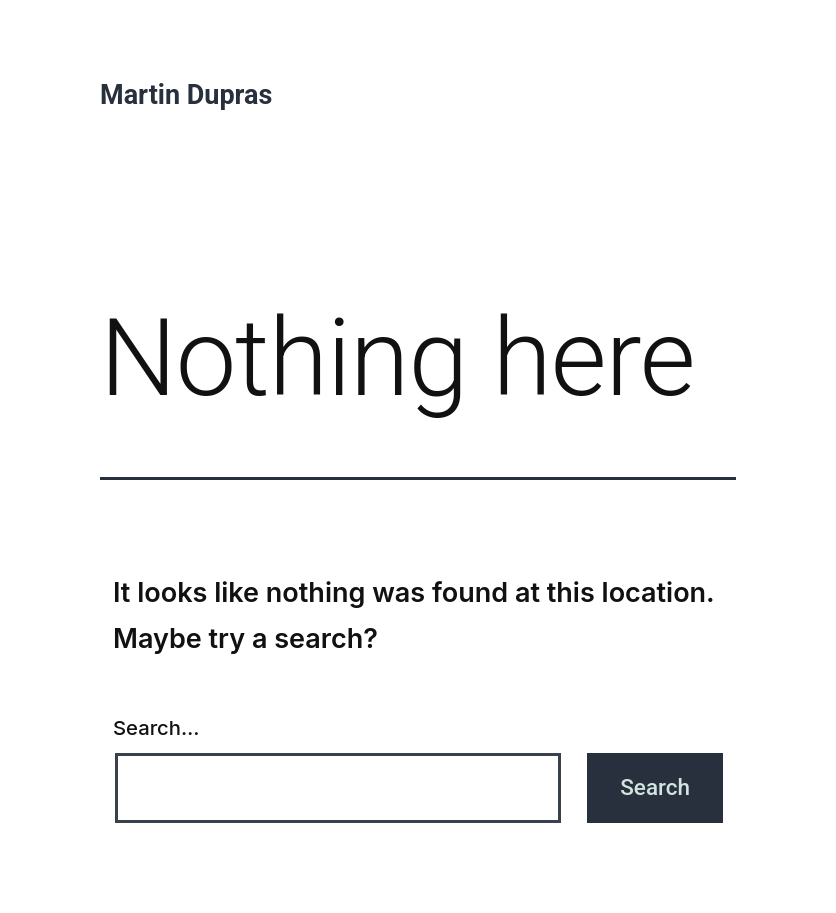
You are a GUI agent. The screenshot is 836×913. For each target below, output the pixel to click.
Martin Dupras (186, 95)
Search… (156, 727)
